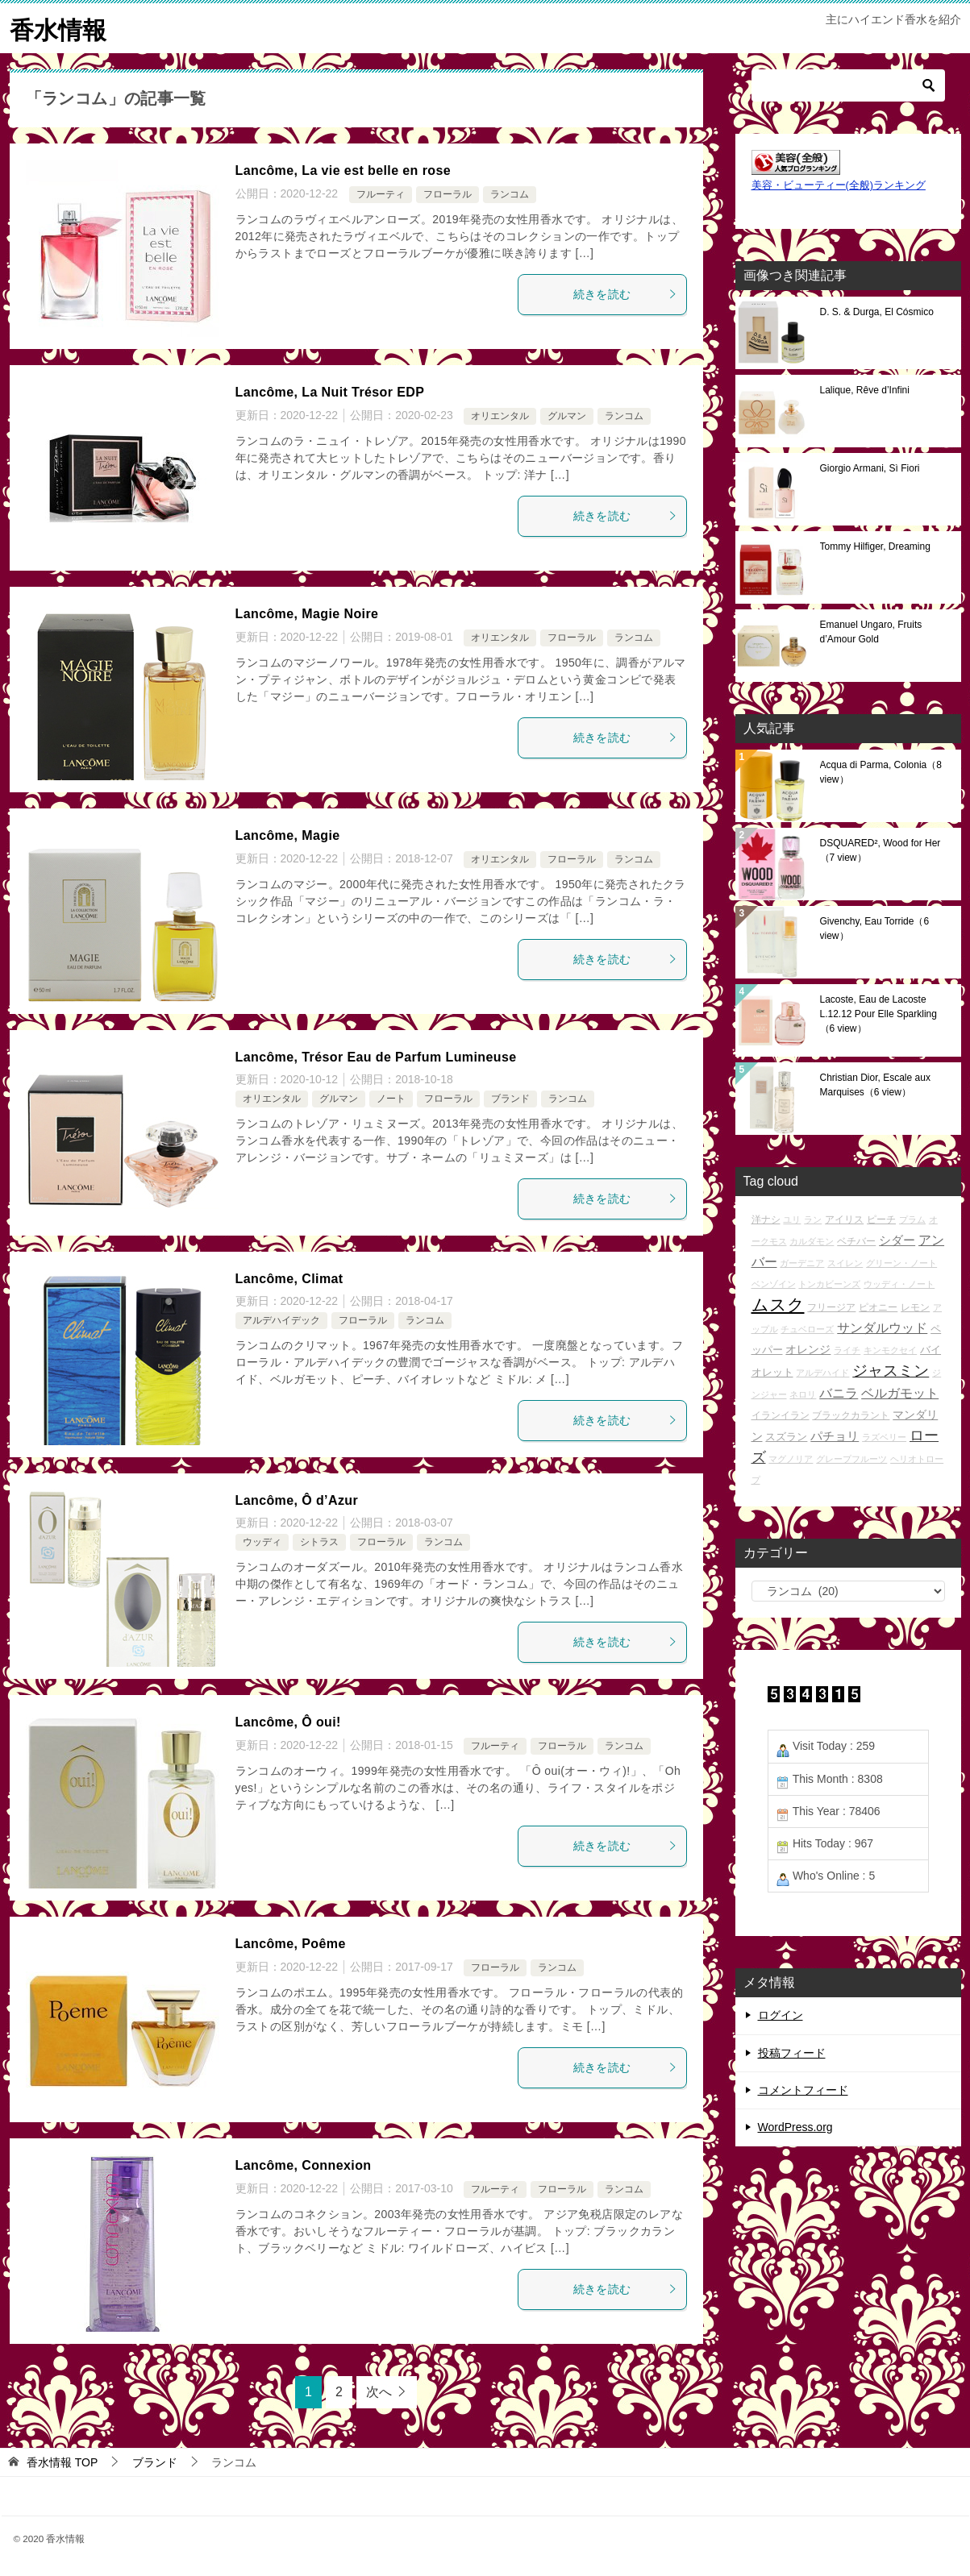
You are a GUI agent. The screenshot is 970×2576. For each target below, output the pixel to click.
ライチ (847, 1349)
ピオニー (878, 1306)
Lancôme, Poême (290, 1943)
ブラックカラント (850, 1415)
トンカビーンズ (829, 1284)
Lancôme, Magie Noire (307, 613)
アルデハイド (822, 1372)
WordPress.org (795, 2126)
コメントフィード (803, 2089)
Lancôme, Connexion (303, 2164)
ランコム (509, 194)
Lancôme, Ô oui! (288, 1721)
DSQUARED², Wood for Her (880, 849)
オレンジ (808, 1348)
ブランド (510, 1098)
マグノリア (790, 1458)
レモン (915, 1306)
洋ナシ (766, 1218)
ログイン (780, 2015)
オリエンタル (500, 416)
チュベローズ (807, 1328)
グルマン (566, 416)
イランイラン (780, 1415)
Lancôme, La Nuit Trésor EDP (330, 391)
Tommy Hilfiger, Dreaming (875, 545)
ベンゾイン (773, 1284)
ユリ (792, 1219)
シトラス (319, 1542)
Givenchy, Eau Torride (875, 928)
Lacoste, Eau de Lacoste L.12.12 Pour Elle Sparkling (878, 1013)
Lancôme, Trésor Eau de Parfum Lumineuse (376, 1056)
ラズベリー (884, 1436)
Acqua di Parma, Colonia (881, 771)
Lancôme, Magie (287, 834)
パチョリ (834, 1435)
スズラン (786, 1436)
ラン (813, 1219)
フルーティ (380, 194)
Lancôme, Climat (289, 1278)
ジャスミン (890, 1370)
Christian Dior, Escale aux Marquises (875, 1084)
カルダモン (811, 1240)
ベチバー (856, 1240)
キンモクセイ (890, 1349)
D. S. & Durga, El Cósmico (877, 311)
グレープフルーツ (851, 1458)
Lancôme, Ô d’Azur (297, 1499)
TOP (62, 2461)
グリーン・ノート (901, 1263)
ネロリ (802, 1394)
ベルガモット (900, 1393)
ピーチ (881, 1218)
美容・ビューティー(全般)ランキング (838, 184)
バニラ (838, 1393)
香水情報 (58, 28)
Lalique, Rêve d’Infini (865, 389)
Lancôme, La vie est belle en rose (343, 170)
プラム (912, 1219)
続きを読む (625, 293)
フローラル (447, 194)
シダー (897, 1239)
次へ (379, 2391)
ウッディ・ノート (899, 1284)
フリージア (831, 1306)
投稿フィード (792, 2052)
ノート (391, 1098)
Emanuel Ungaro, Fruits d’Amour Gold (871, 631)
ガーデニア (802, 1263)
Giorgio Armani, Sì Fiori (870, 467)
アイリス (844, 1218)
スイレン (845, 1263)
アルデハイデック (281, 1320)
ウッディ (262, 1542)
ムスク (778, 1304)
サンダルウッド (882, 1327)
